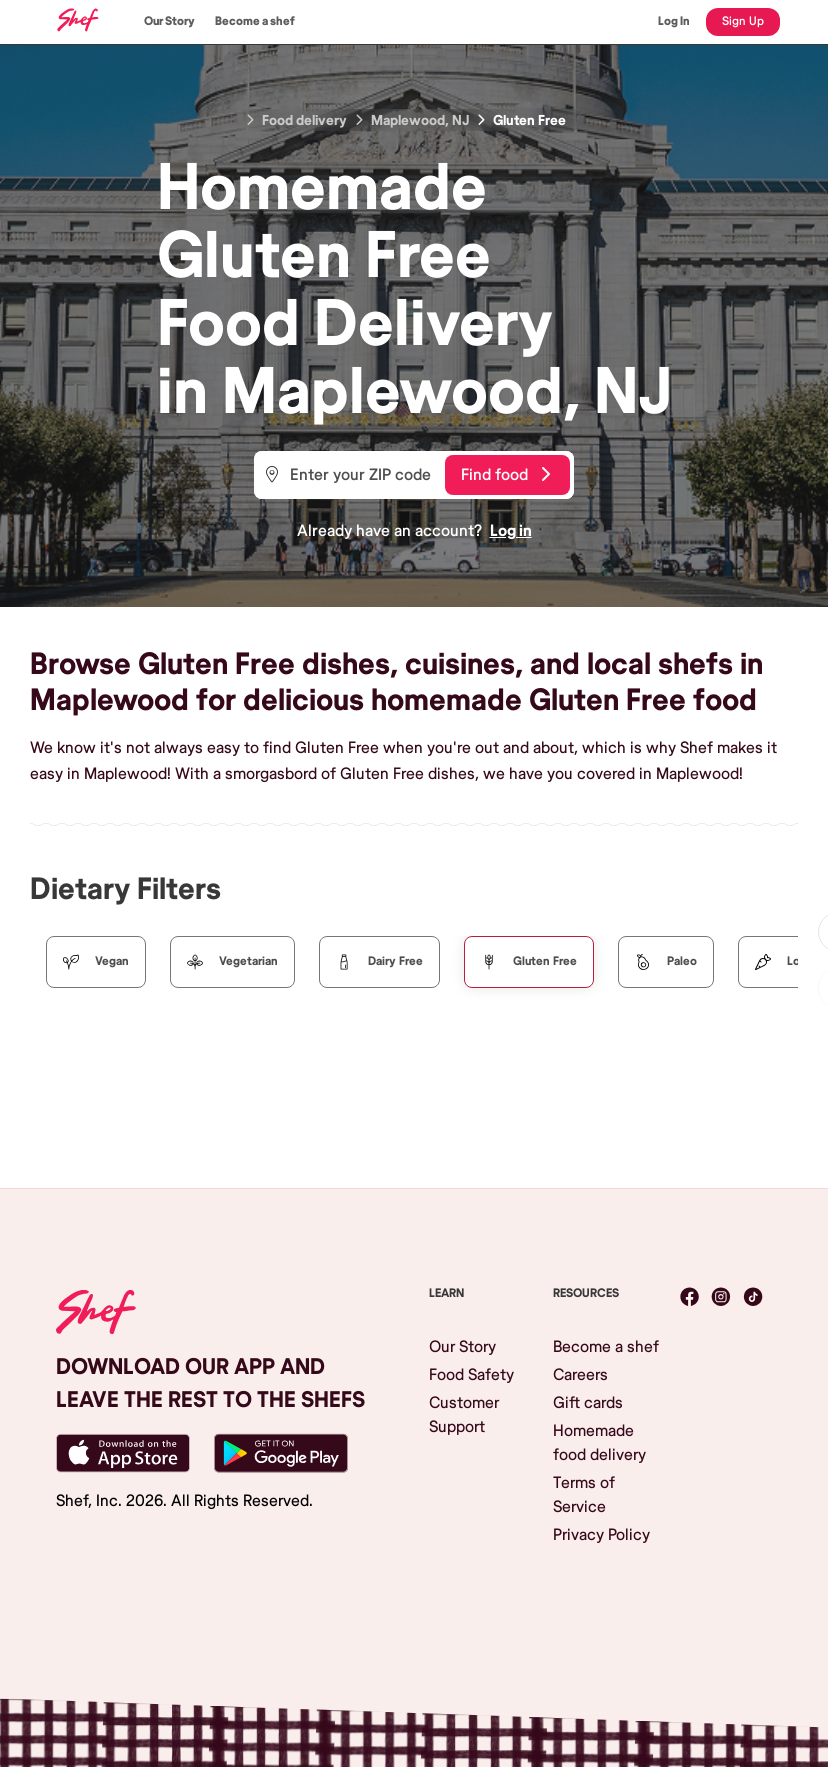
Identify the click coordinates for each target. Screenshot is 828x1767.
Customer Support (464, 1415)
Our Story (169, 21)
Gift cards (588, 1403)
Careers (580, 1375)
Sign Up (743, 21)
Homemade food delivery (599, 1443)
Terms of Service (584, 1495)
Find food (505, 475)
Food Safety (471, 1375)
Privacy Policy (601, 1535)
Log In (674, 21)
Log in (511, 531)
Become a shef (255, 21)
